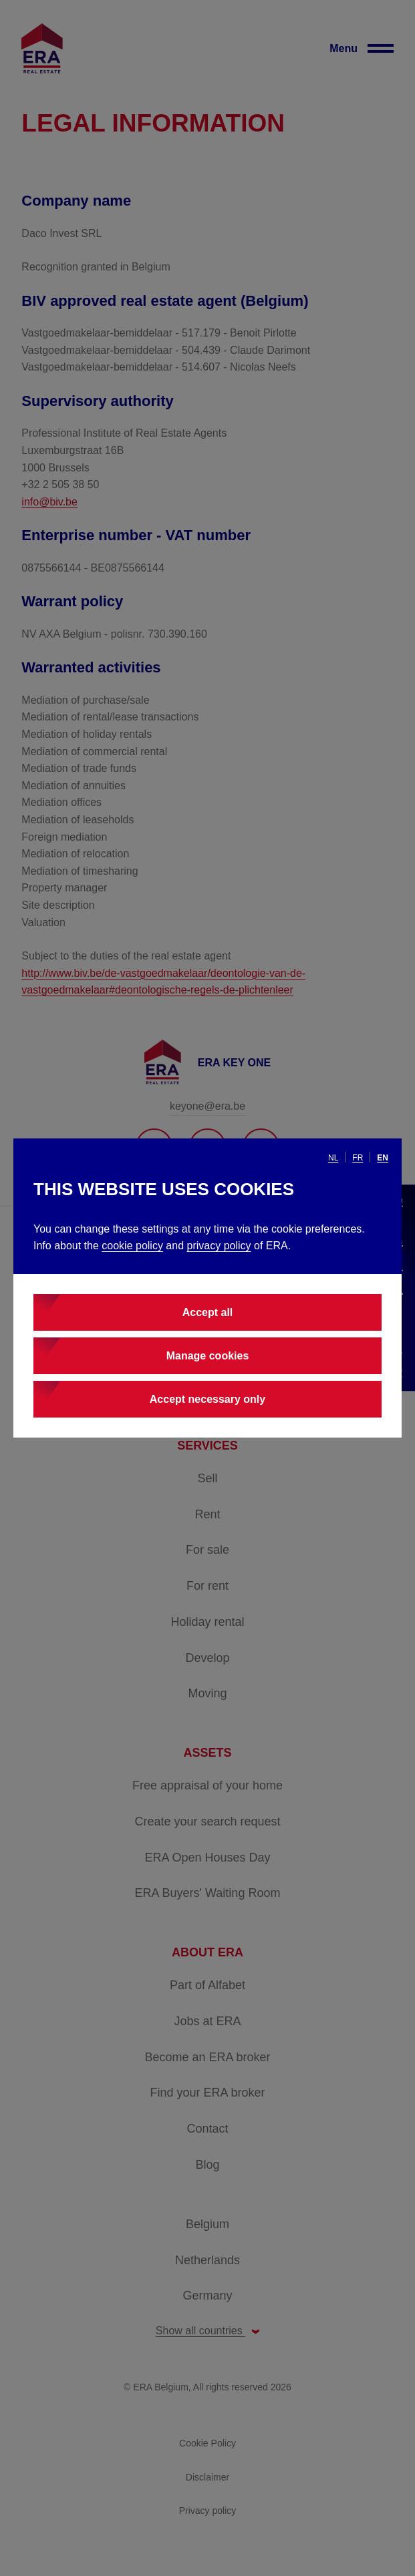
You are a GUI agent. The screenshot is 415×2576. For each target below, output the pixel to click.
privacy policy (219, 1245)
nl (333, 1158)
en (382, 1158)
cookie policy (132, 1245)
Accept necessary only (207, 1399)
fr (357, 1158)
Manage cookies (207, 1355)
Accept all (207, 1312)
